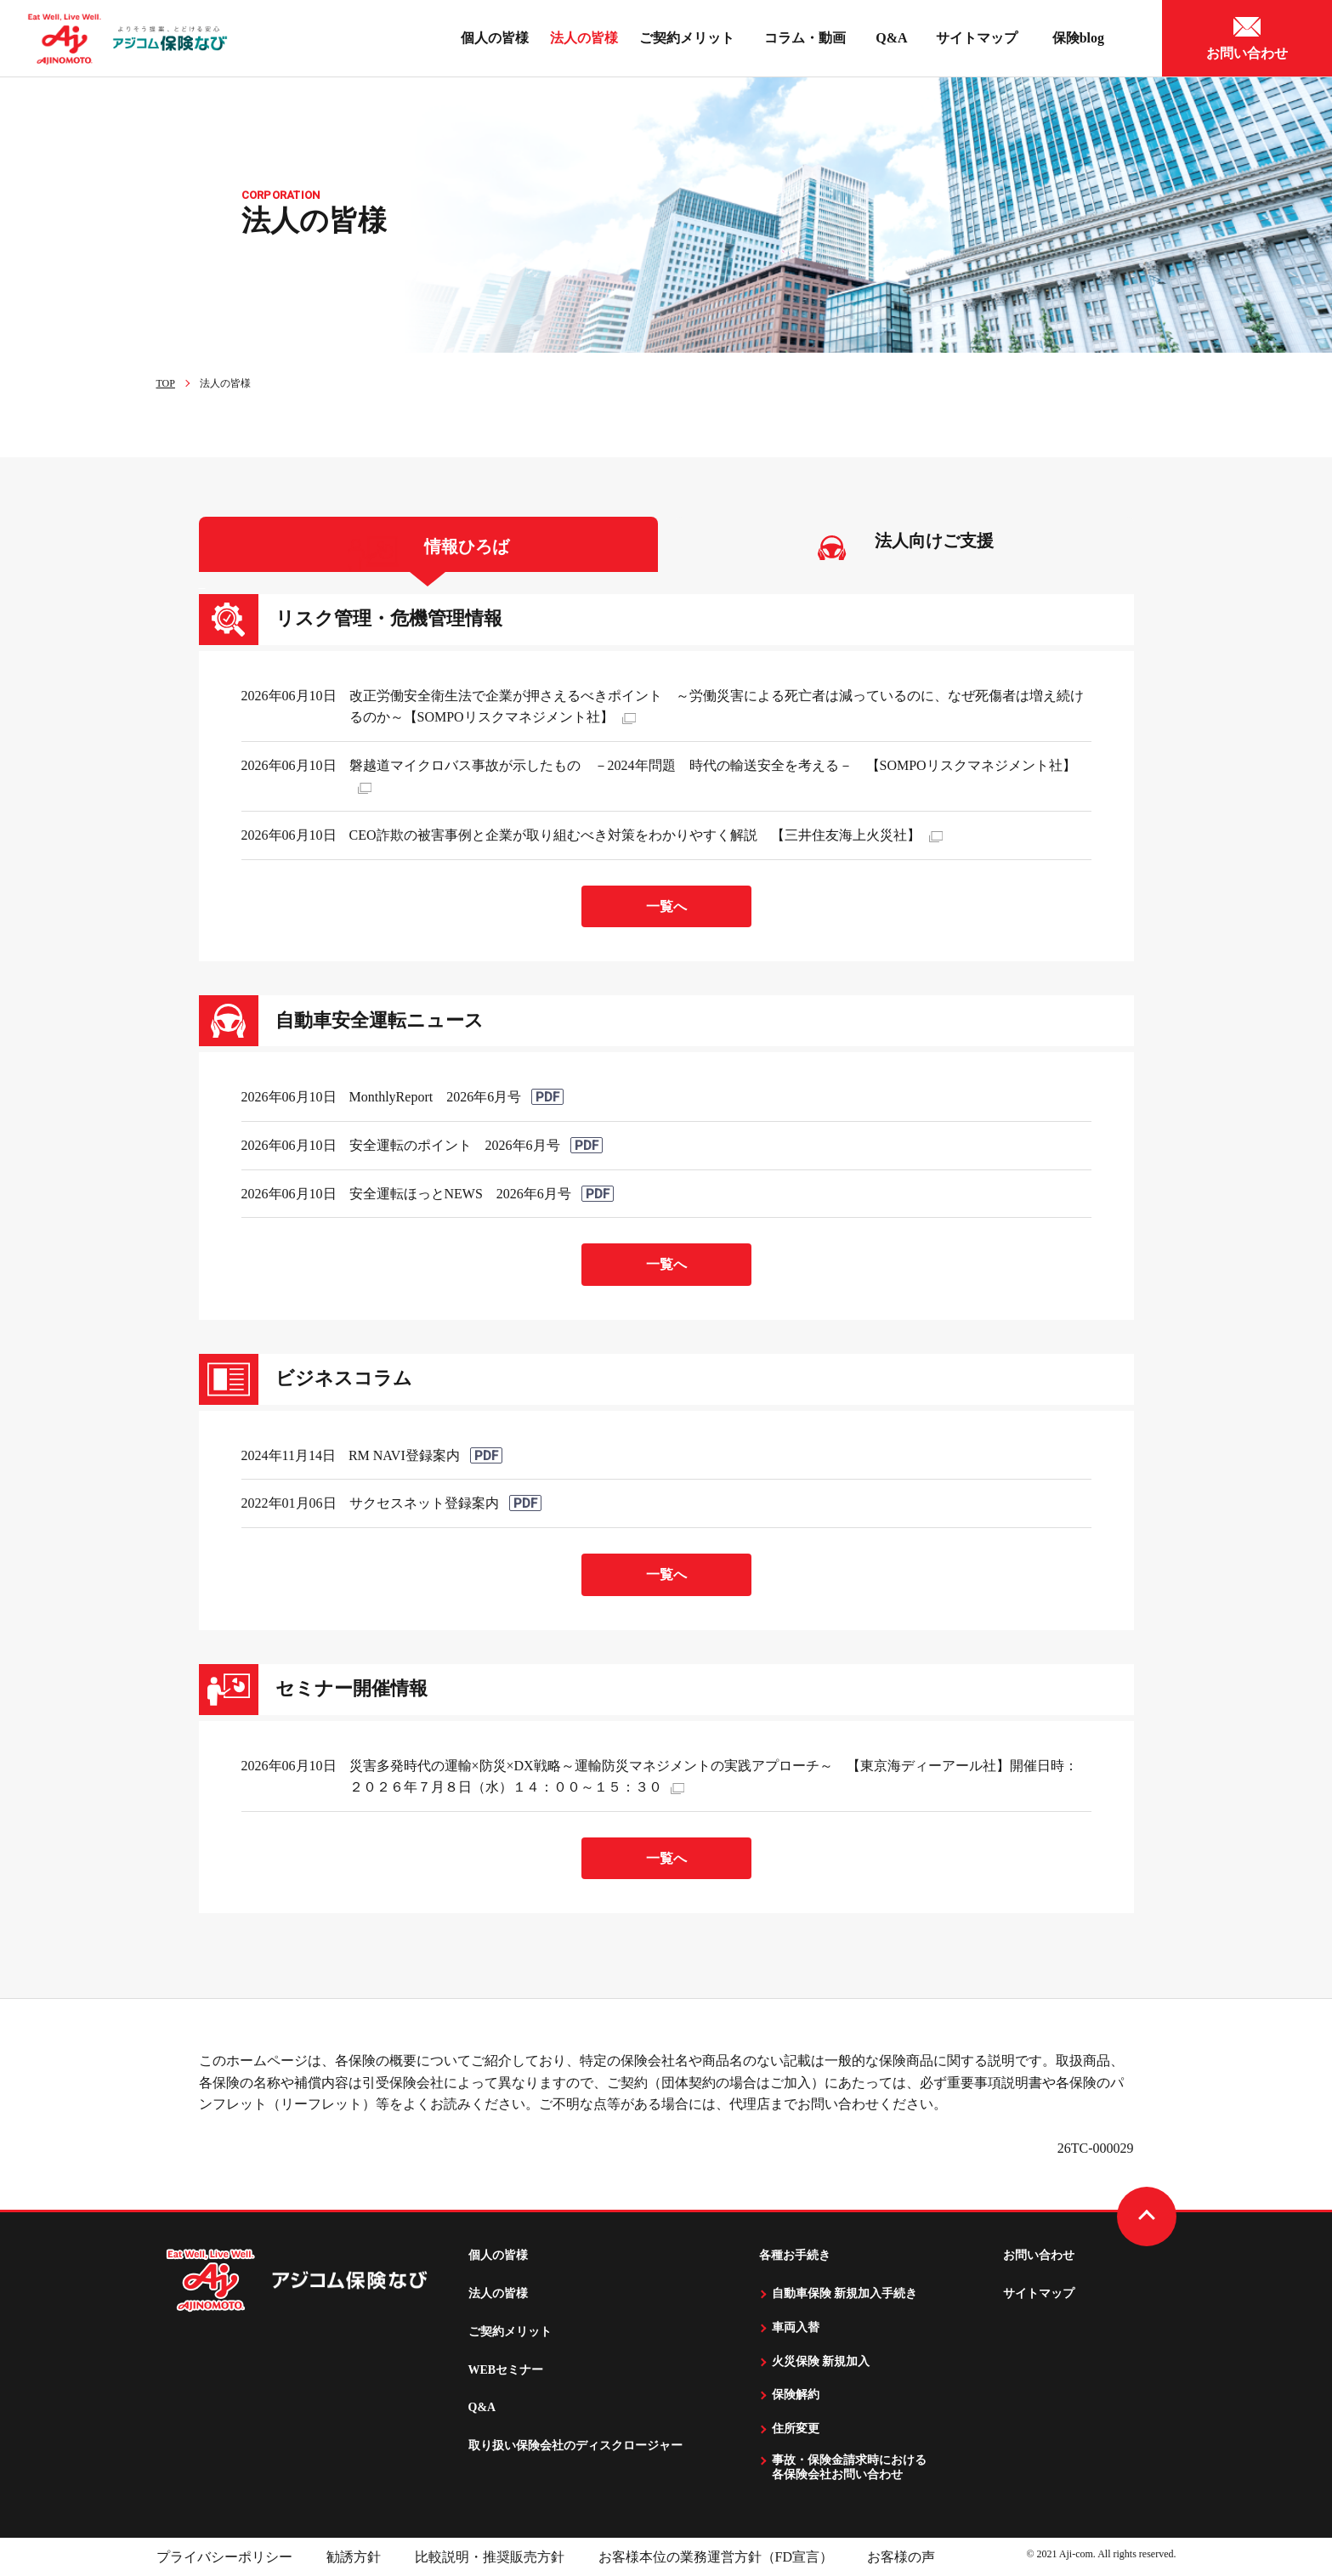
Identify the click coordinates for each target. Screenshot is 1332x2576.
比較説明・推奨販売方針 (489, 2557)
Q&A (891, 38)
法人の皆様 (584, 38)
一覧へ (666, 906)
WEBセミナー (506, 2370)
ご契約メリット (686, 38)
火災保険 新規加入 (821, 2361)
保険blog (1081, 38)
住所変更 (795, 2428)
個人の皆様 (498, 2255)
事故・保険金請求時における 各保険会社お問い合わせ (849, 2467)
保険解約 (795, 2394)
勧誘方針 (353, 2557)
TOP (165, 383)
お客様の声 (901, 2557)
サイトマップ (980, 38)
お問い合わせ (1038, 2255)
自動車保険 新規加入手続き (845, 2293)
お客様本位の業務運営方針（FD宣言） (715, 2557)
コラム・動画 (809, 38)
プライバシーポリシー (224, 2557)
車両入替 (795, 2327)
